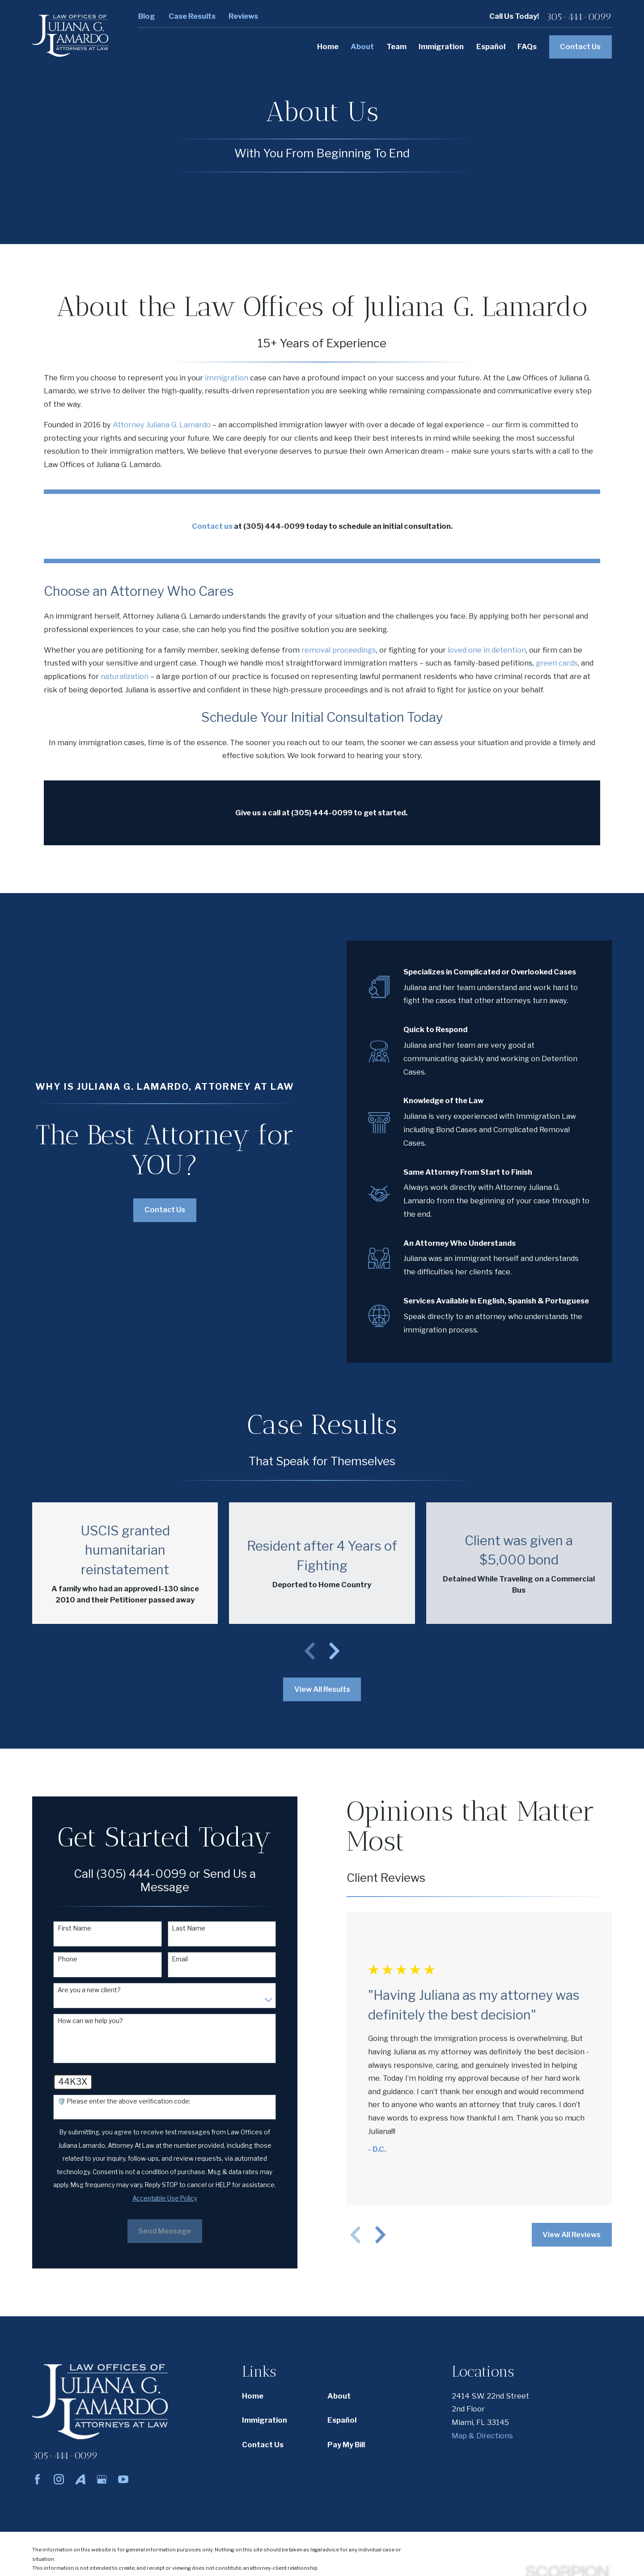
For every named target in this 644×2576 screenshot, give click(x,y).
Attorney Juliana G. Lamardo (162, 424)
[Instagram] (59, 2479)
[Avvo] (80, 2479)
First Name (67, 1928)
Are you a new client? (82, 1990)
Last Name (181, 1928)
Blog (146, 16)
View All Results (322, 1689)
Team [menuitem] (396, 46)
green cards (557, 662)
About (339, 2395)
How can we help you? (83, 2020)
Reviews (243, 16)
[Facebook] (37, 2479)
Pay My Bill (346, 2444)
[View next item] (334, 1651)
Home (252, 2395)
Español (341, 2420)
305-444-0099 (579, 16)
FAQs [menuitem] (527, 46)
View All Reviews (564, 2234)
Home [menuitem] (328, 46)
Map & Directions (482, 2435)
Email (173, 1959)
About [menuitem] (362, 46)
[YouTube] (123, 2479)
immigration (226, 377)
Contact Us (580, 46)
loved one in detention (487, 649)
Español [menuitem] (490, 46)
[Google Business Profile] (102, 2479)
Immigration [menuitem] (441, 46)
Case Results (192, 16)
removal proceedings (338, 649)
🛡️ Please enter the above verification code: (117, 2101)
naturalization (124, 676)
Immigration (264, 2420)
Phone (60, 1959)
